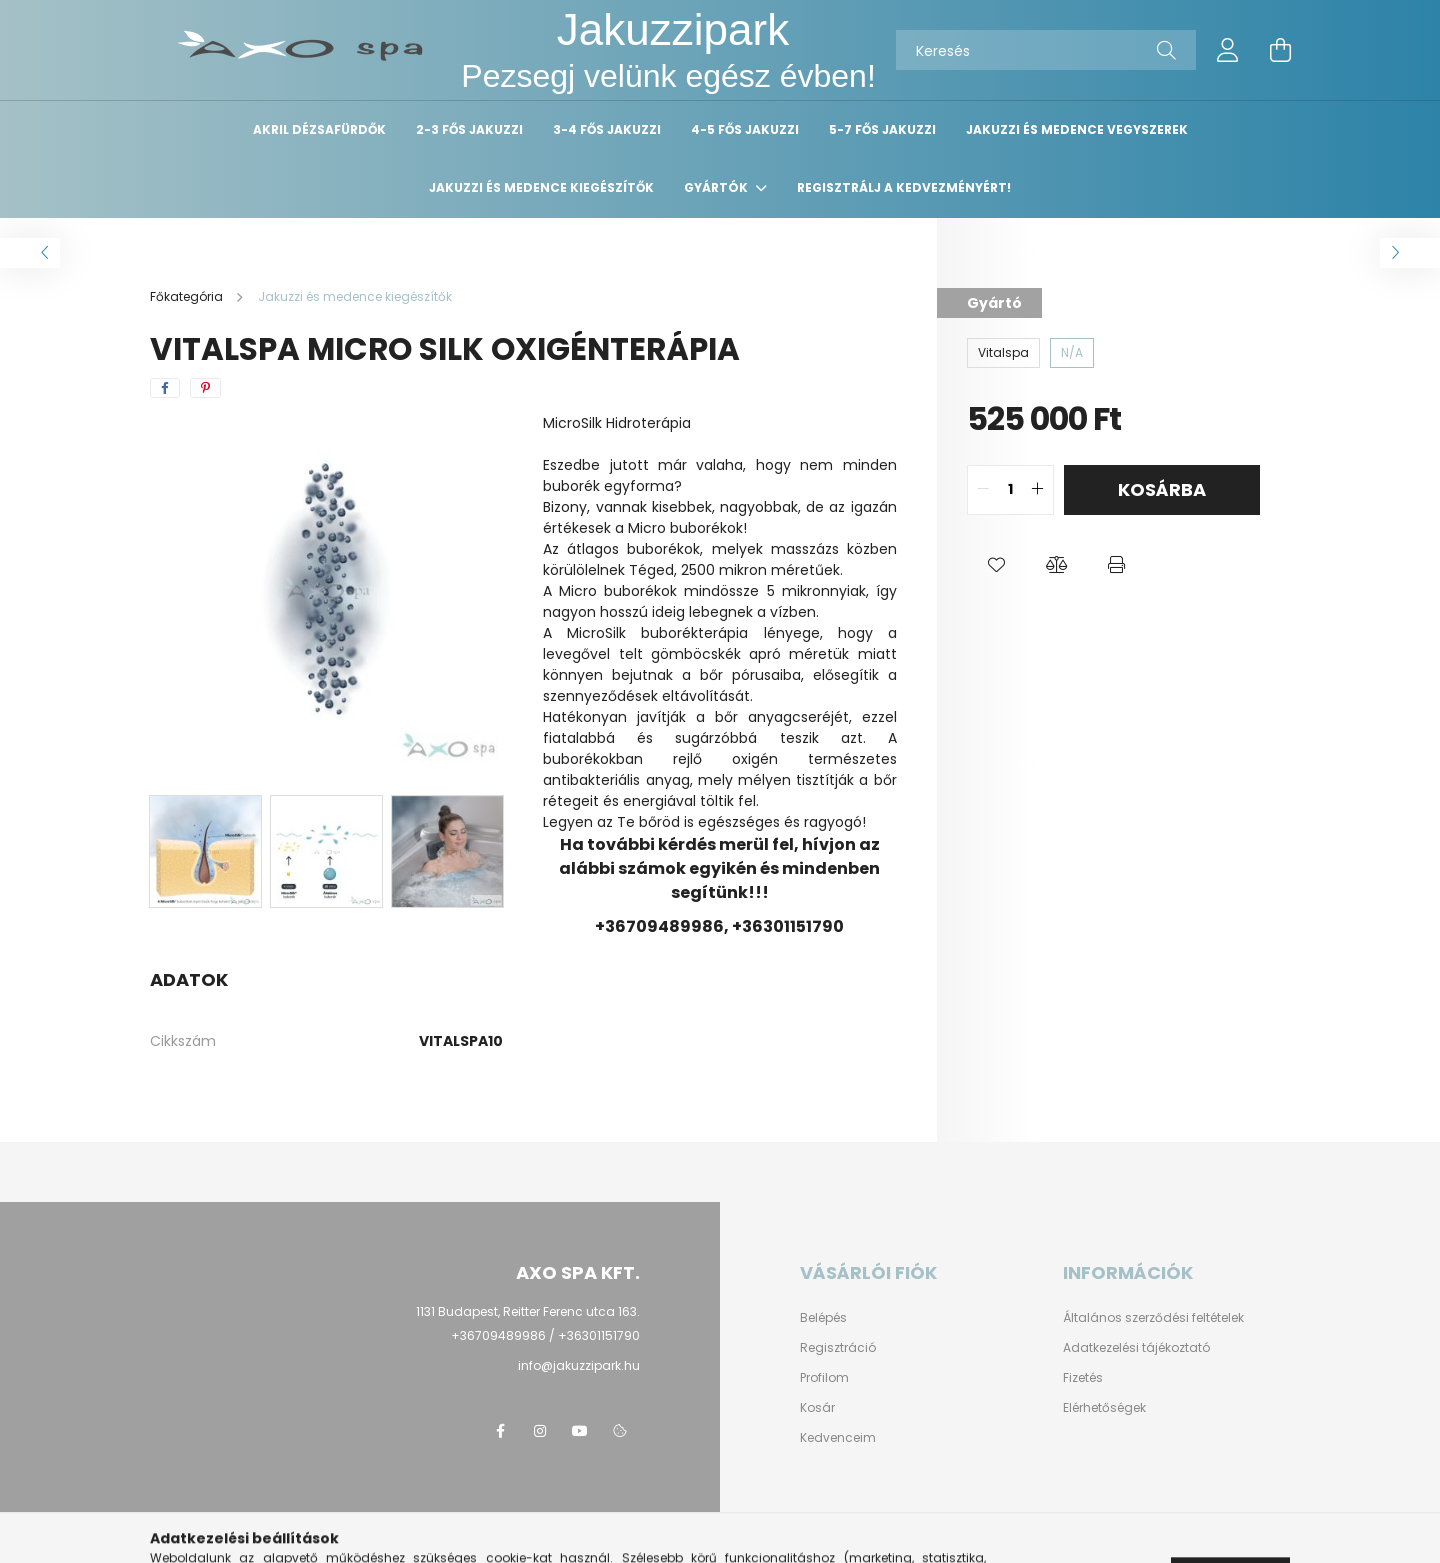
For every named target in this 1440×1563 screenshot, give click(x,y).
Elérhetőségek (1104, 1408)
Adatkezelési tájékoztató (1136, 1348)
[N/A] (1072, 353)
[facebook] (165, 388)
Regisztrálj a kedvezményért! (904, 187)
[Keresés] (1046, 50)
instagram (540, 1431)
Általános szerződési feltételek (1153, 1318)
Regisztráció (838, 1348)
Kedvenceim (838, 1438)
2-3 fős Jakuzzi (469, 129)
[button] (997, 565)
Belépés (823, 1318)
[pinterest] (205, 388)
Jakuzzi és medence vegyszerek (1077, 129)
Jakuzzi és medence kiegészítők (541, 187)
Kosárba (1162, 489)
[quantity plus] (1038, 490)
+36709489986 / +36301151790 (545, 1335)
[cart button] (1280, 50)
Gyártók (717, 187)
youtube (580, 1431)
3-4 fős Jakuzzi (607, 129)
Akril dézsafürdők (319, 129)
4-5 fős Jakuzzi (745, 129)
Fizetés (1083, 1378)
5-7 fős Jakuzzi (882, 129)
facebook (500, 1431)
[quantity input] (1010, 490)
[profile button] (1228, 50)
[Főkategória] (188, 296)
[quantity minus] (983, 490)
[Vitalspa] (1003, 353)
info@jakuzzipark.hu (579, 1365)
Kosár (817, 1408)
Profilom (824, 1378)
